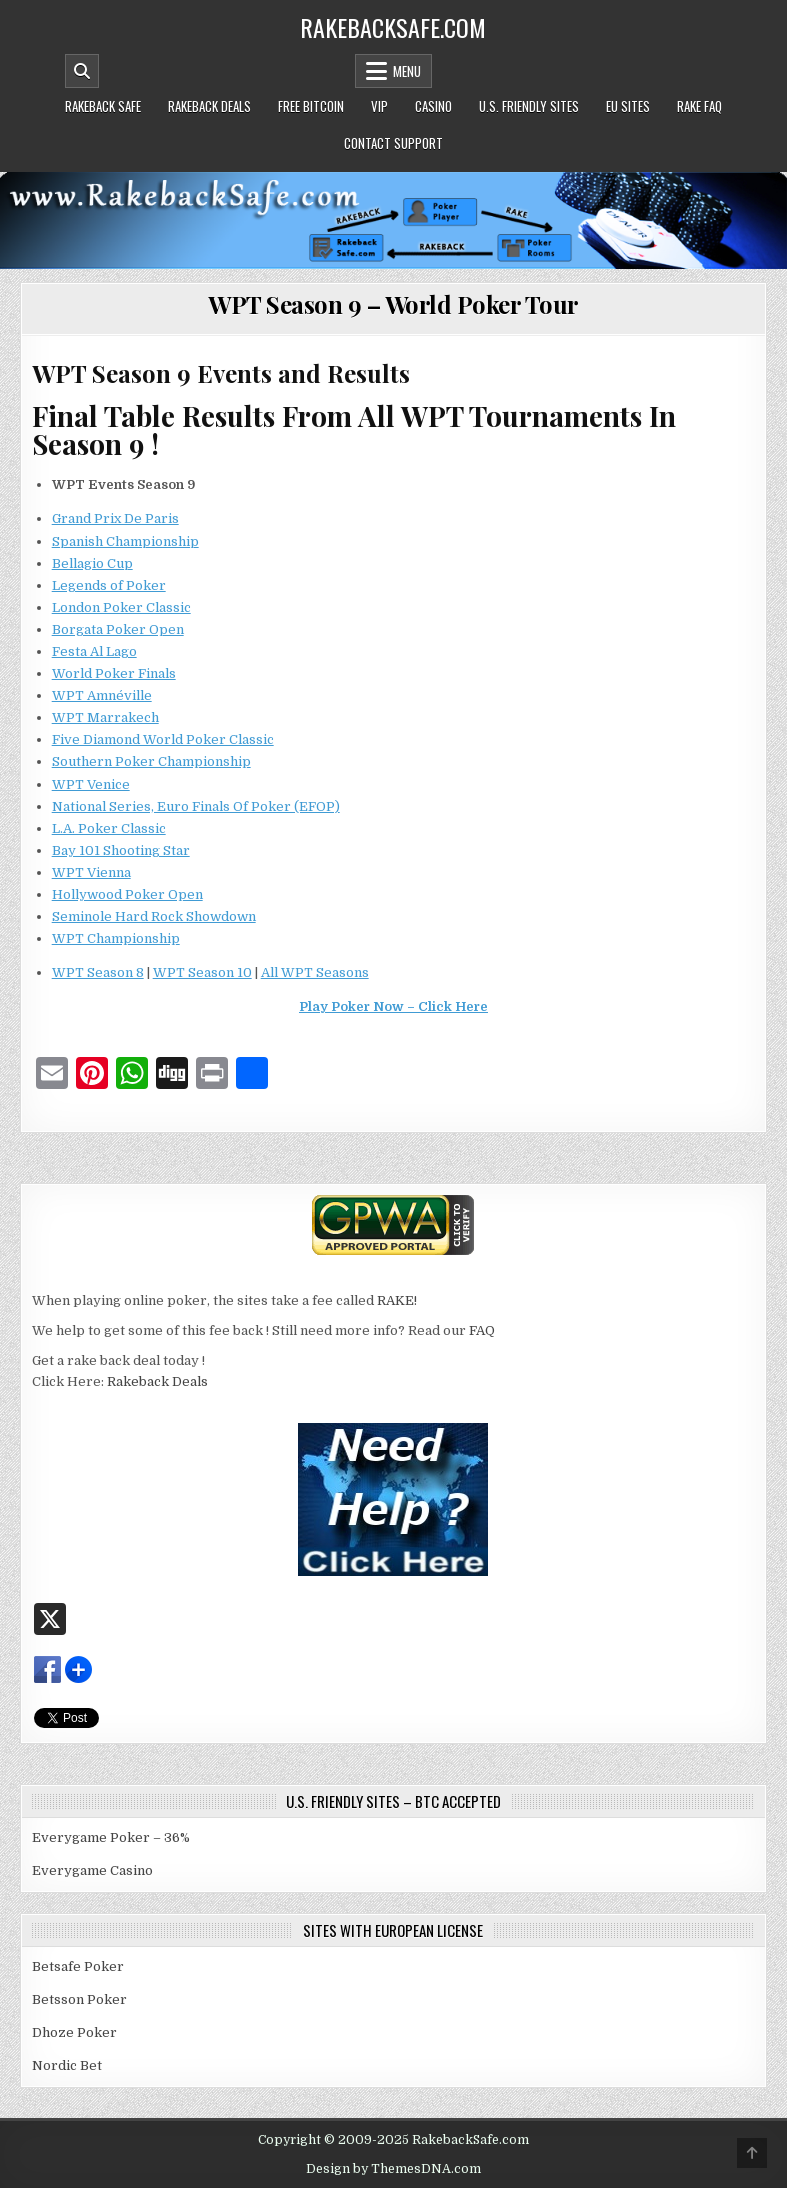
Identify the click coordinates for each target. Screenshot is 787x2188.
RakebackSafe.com (393, 27)
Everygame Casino (92, 1870)
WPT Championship (116, 938)
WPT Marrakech (105, 717)
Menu (407, 71)
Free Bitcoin (311, 106)
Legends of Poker (109, 585)
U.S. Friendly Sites (529, 106)
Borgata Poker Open (118, 629)
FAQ (482, 1330)
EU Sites (628, 106)
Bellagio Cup (92, 563)
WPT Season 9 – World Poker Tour (393, 304)
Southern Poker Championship (151, 761)
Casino (433, 106)
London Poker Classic (121, 607)
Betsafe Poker (78, 1966)
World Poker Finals (114, 673)
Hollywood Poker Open (127, 894)
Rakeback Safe (103, 106)
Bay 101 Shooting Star (121, 850)
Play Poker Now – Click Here (393, 1006)
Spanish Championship (125, 541)
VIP (379, 106)
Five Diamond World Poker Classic (163, 739)
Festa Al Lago (94, 651)
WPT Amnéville (102, 695)
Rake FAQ (699, 106)
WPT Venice (91, 784)
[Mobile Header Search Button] (82, 71)
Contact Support (393, 143)
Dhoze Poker (74, 2032)
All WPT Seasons (315, 972)
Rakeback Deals (209, 106)
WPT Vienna (91, 872)
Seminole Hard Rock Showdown (154, 916)
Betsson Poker (79, 1999)
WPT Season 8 (98, 972)
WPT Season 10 (202, 972)
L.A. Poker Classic (109, 828)
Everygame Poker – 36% (111, 1837)
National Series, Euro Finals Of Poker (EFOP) (196, 806)
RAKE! (397, 1300)
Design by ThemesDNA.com (393, 2169)
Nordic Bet (67, 2065)
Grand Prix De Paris (115, 518)
